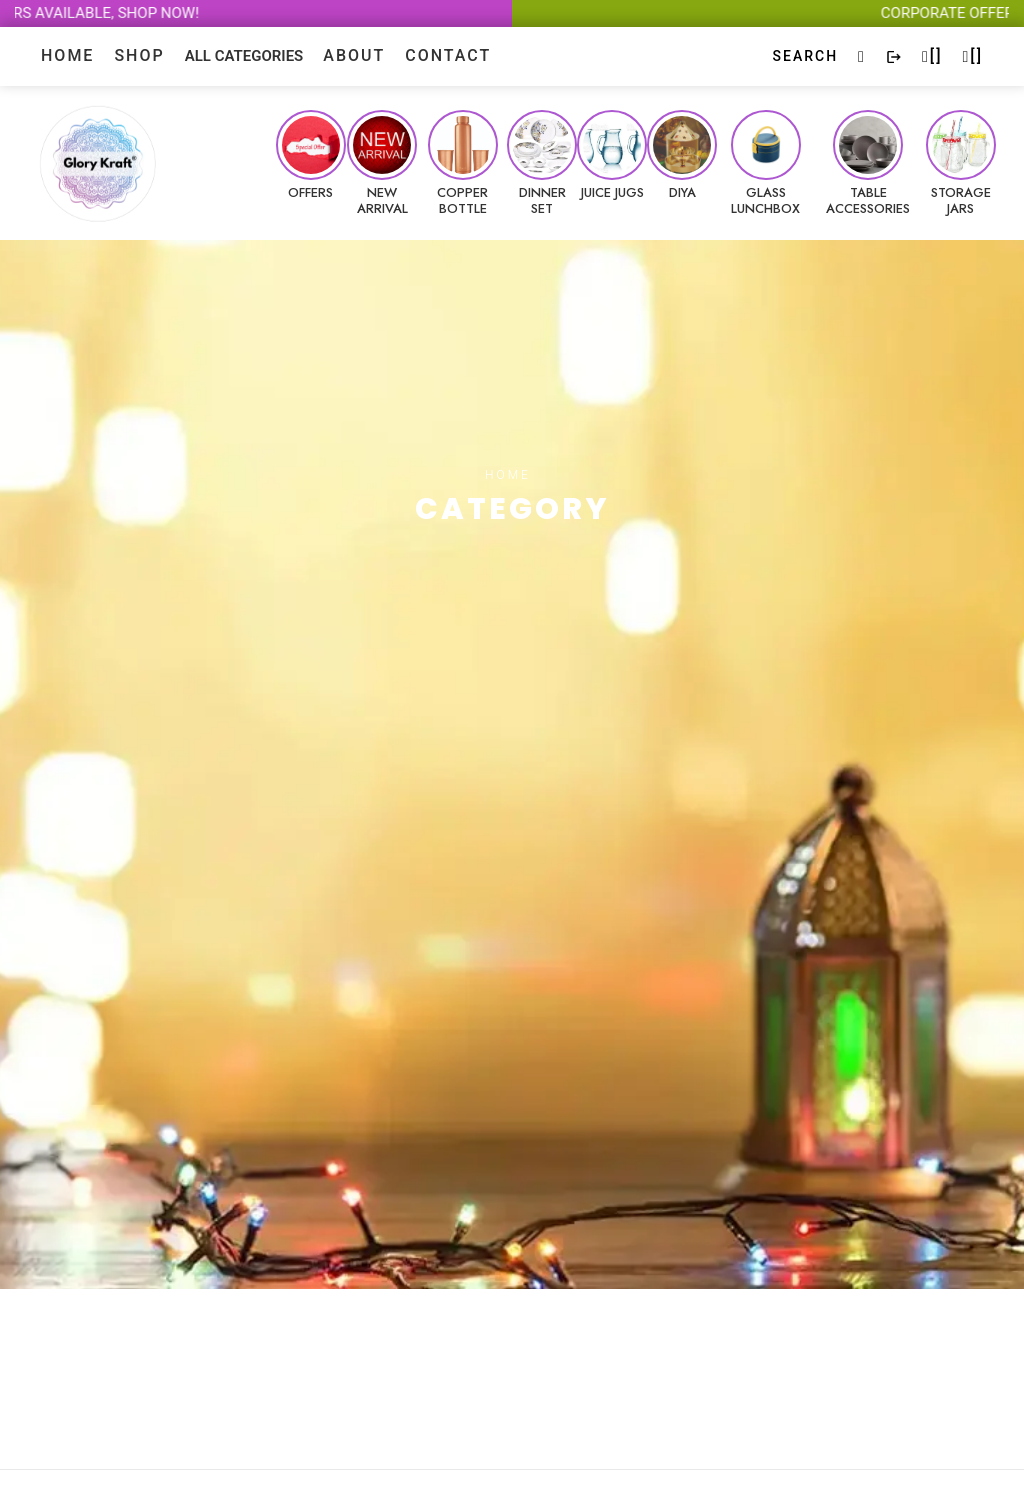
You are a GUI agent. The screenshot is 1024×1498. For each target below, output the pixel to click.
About (354, 55)
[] (932, 55)
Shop (139, 55)
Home (67, 55)
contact (448, 55)
